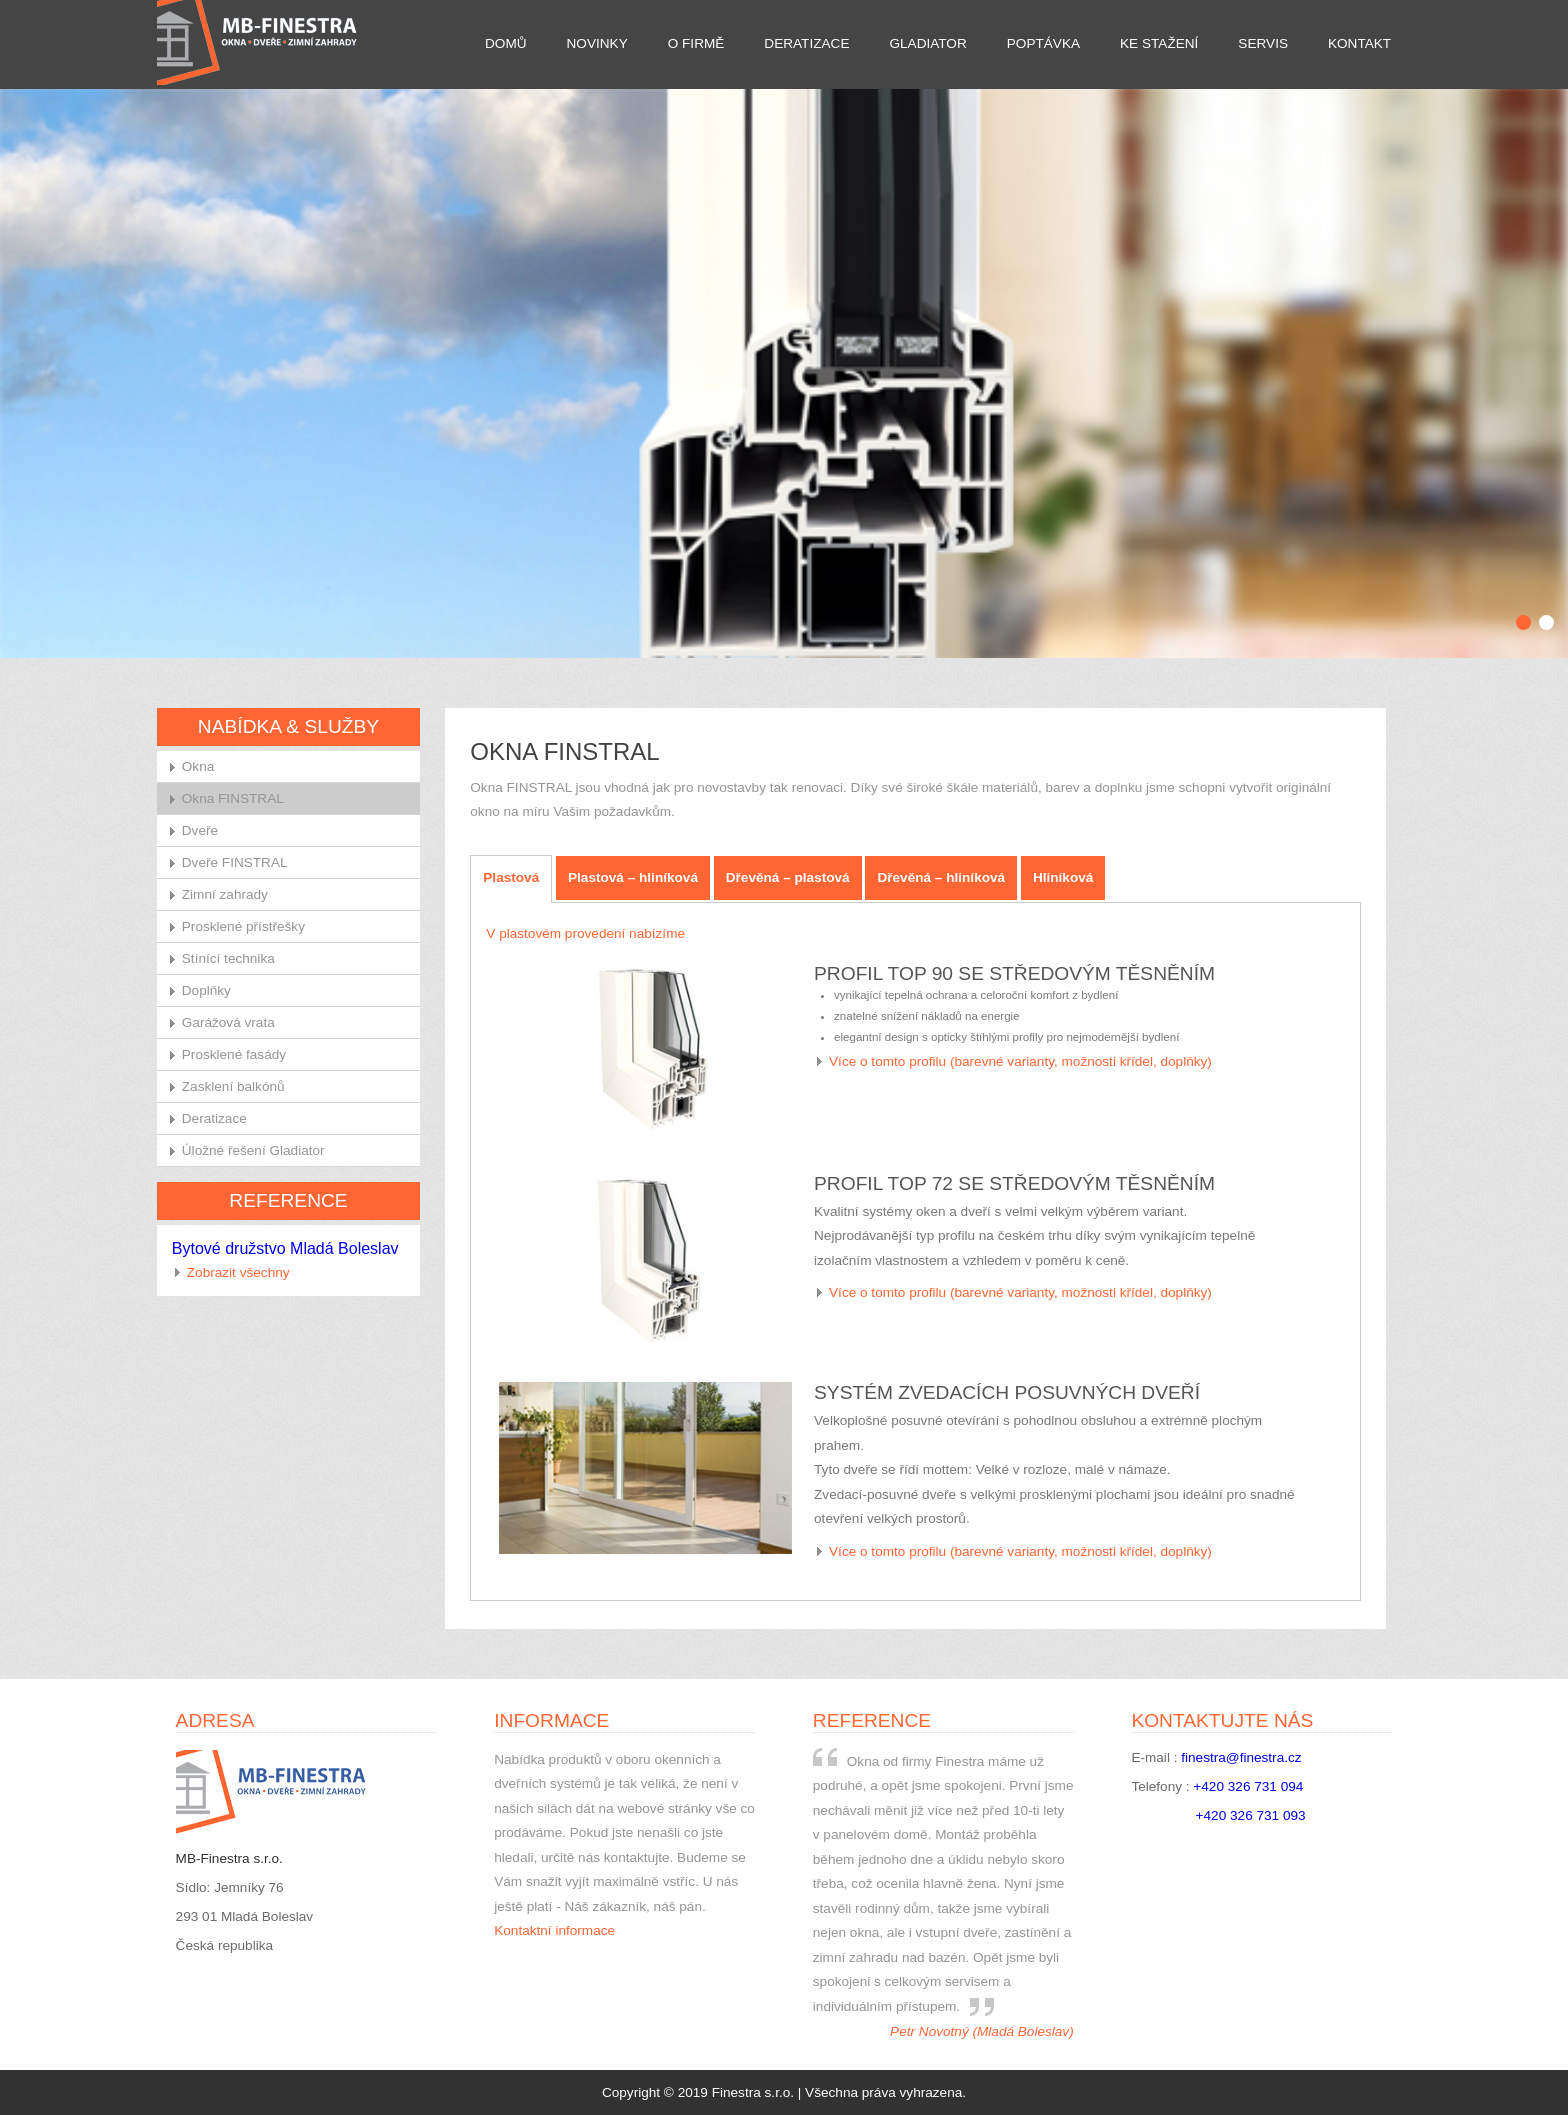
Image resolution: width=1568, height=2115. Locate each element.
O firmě (696, 43)
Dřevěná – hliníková (941, 877)
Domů (506, 43)
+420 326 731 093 (1251, 1815)
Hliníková (1063, 877)
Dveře (200, 830)
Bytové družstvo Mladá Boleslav (285, 1248)
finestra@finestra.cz (1241, 1757)
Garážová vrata (228, 1022)
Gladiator (927, 43)
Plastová (511, 877)
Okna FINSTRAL (233, 798)
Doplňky (206, 990)
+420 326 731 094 (1248, 1786)
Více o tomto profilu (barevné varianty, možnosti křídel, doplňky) (1020, 1061)
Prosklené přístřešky (243, 926)
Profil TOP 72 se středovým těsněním (1014, 1183)
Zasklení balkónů (233, 1086)
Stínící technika (228, 958)
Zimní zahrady (225, 894)
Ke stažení (1159, 43)
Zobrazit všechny (238, 1272)
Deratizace (806, 43)
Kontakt (1359, 43)
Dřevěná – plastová (788, 877)
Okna (198, 766)
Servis (1263, 43)
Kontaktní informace (554, 1930)
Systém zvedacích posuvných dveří (1007, 1392)
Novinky (597, 43)
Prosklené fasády (234, 1054)
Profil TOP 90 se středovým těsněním (1014, 973)
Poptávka (1043, 43)
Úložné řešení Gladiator (253, 1150)
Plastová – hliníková (633, 877)
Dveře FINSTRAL (235, 862)
